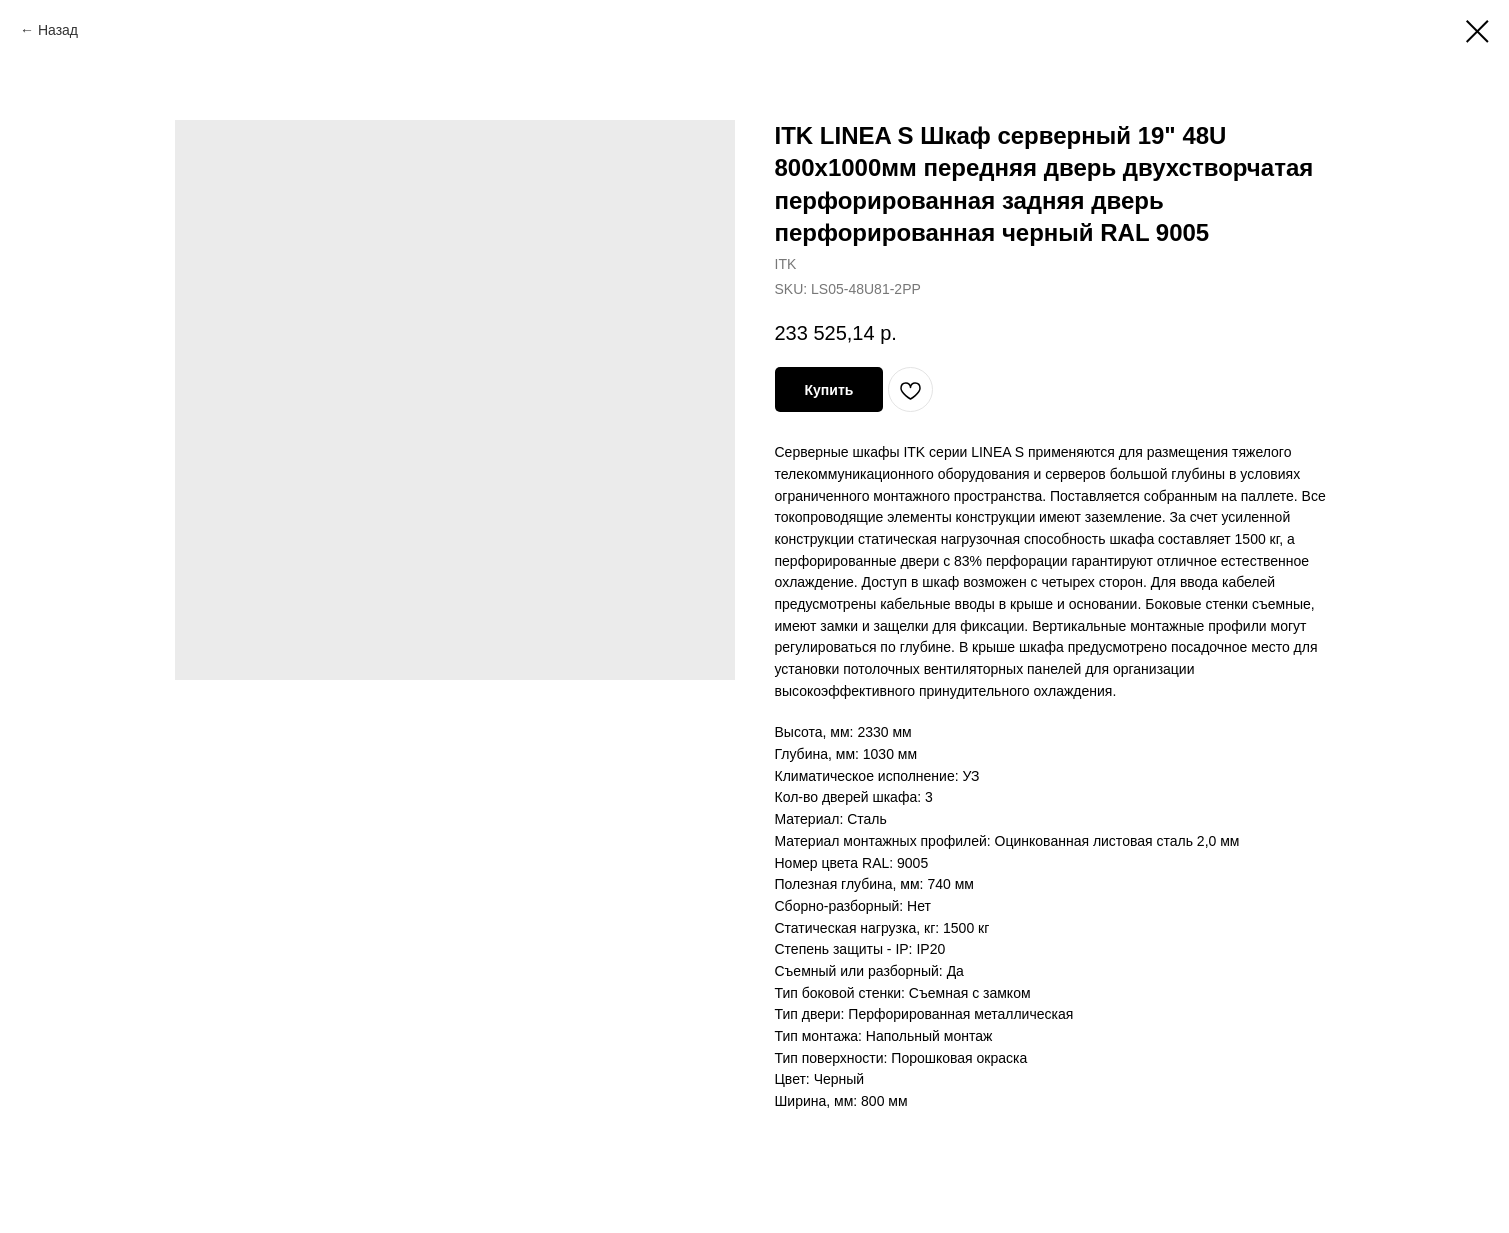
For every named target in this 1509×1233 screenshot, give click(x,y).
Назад (58, 30)
